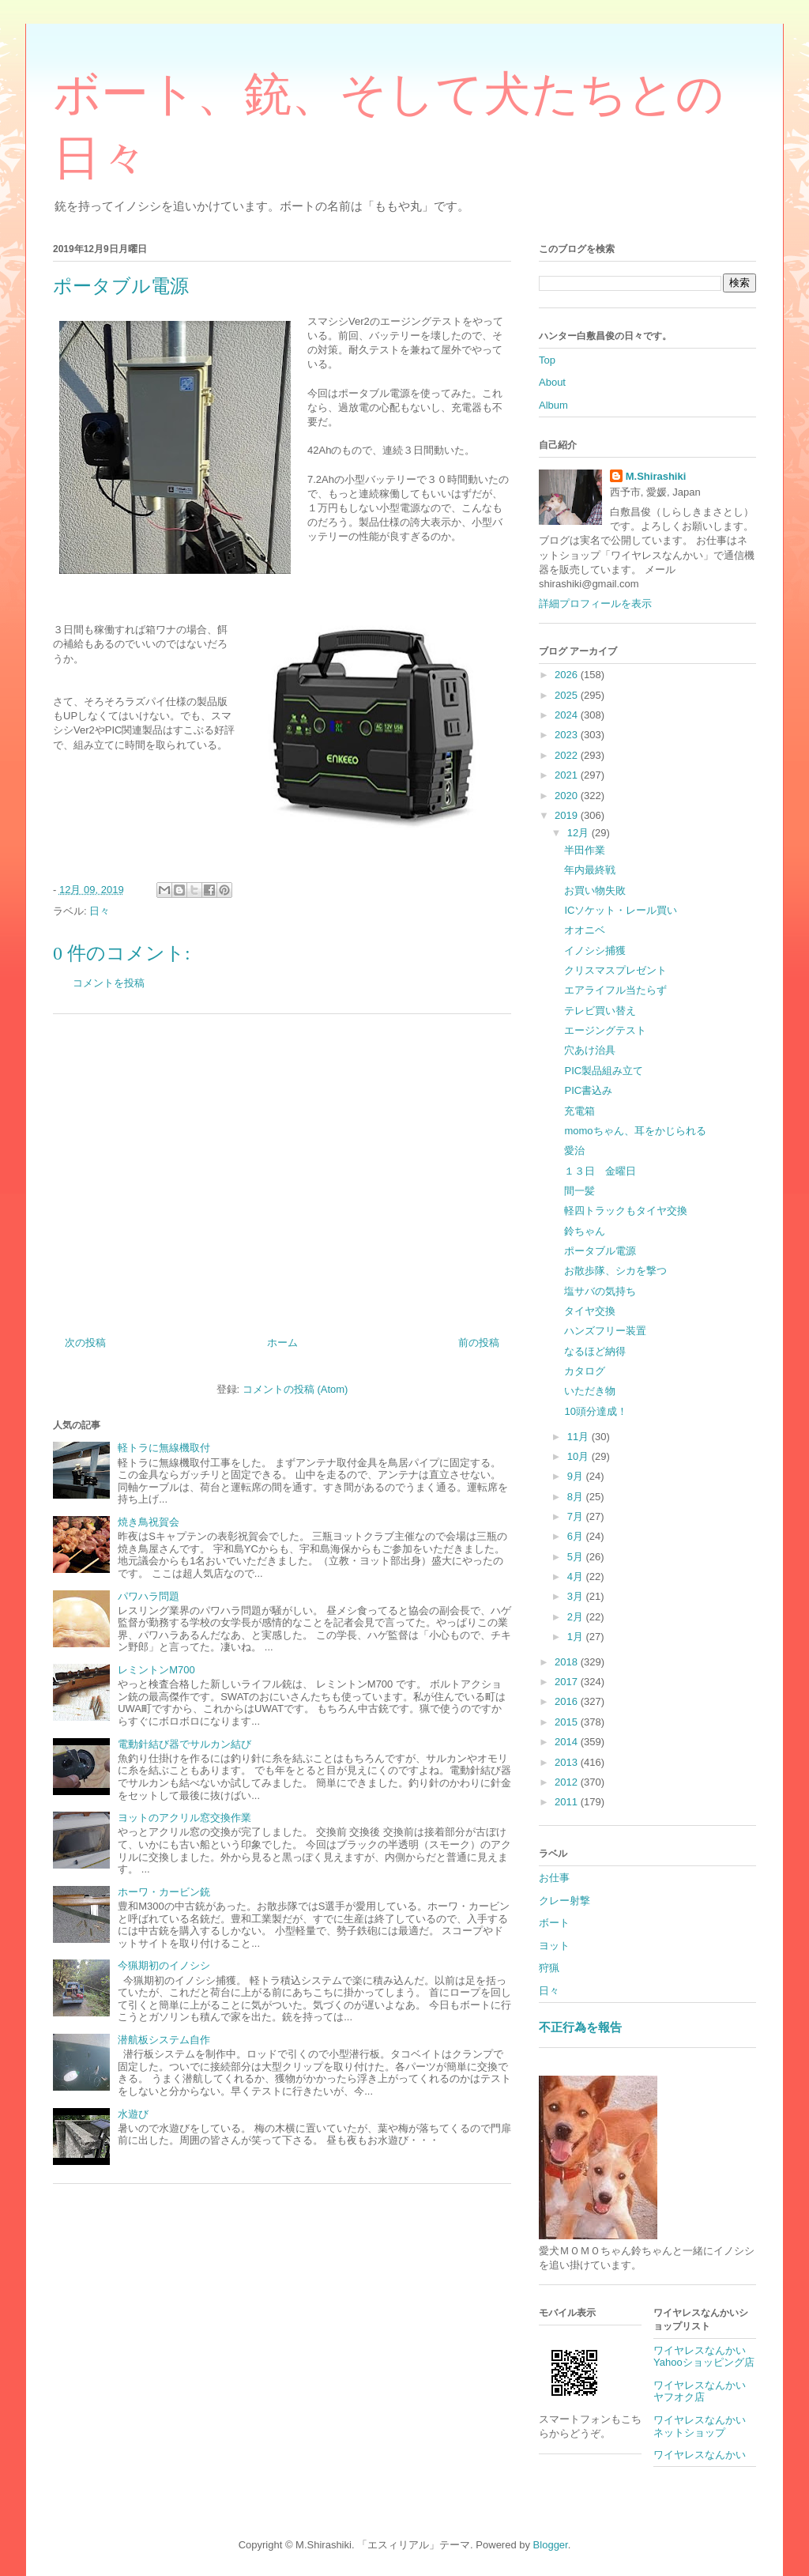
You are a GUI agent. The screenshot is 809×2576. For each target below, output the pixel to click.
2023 (568, 735)
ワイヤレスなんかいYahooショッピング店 (703, 2356)
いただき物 (589, 1391)
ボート (554, 1923)
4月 (576, 1576)
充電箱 (579, 1111)
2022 (568, 755)
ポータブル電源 (600, 1251)
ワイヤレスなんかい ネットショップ (704, 2426)
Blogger (550, 2545)
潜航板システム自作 (164, 2040)
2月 (576, 1617)
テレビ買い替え (600, 1010)
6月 (576, 1536)
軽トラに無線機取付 (164, 1448)
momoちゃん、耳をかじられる (635, 1131)
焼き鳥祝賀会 (148, 1522)
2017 (568, 1682)
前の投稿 (478, 1342)
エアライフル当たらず (615, 990)
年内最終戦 (589, 870)
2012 (568, 1782)
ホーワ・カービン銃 (164, 1892)
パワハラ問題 (148, 1596)
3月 (576, 1596)
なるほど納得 (595, 1351)
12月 (579, 833)
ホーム (282, 1342)
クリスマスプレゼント (615, 970)
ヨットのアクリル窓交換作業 (184, 1818)
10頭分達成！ (595, 1411)
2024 (568, 715)
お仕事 (554, 1878)
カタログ (584, 1371)
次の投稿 (85, 1342)
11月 (579, 1437)
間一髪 (579, 1191)
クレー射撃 (564, 1901)
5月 (576, 1557)
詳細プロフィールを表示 (595, 603)
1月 (576, 1637)
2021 (568, 775)
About (552, 382)
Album (553, 405)
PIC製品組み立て (603, 1071)
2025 (568, 695)
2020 (568, 795)
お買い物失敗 (595, 890)
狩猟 (549, 1968)
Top (547, 360)
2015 (568, 1722)
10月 (579, 1456)
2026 (568, 675)
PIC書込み (588, 1090)
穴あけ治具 (589, 1050)
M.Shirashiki (656, 476)
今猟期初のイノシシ (164, 1965)
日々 (99, 911)
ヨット (554, 1946)
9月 (576, 1476)
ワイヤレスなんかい (699, 2455)
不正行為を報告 (580, 2027)
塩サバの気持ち (600, 1291)
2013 (568, 1762)
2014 (568, 1742)
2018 (568, 1662)
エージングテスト (605, 1030)
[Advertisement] (282, 1169)
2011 (568, 1802)
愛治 (574, 1150)
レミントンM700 (156, 1670)
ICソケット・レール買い (620, 910)
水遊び (133, 2114)
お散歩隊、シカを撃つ (615, 1271)
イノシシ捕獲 (595, 950)
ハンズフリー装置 (605, 1331)
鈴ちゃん (584, 1231)
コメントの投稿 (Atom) (295, 1389)
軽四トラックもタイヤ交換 (625, 1210)
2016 (568, 1701)
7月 (576, 1516)
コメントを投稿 (109, 983)
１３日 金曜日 (600, 1171)
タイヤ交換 (589, 1311)
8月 (576, 1497)
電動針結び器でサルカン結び (184, 1744)
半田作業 (584, 850)
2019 (568, 815)
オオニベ (584, 930)
